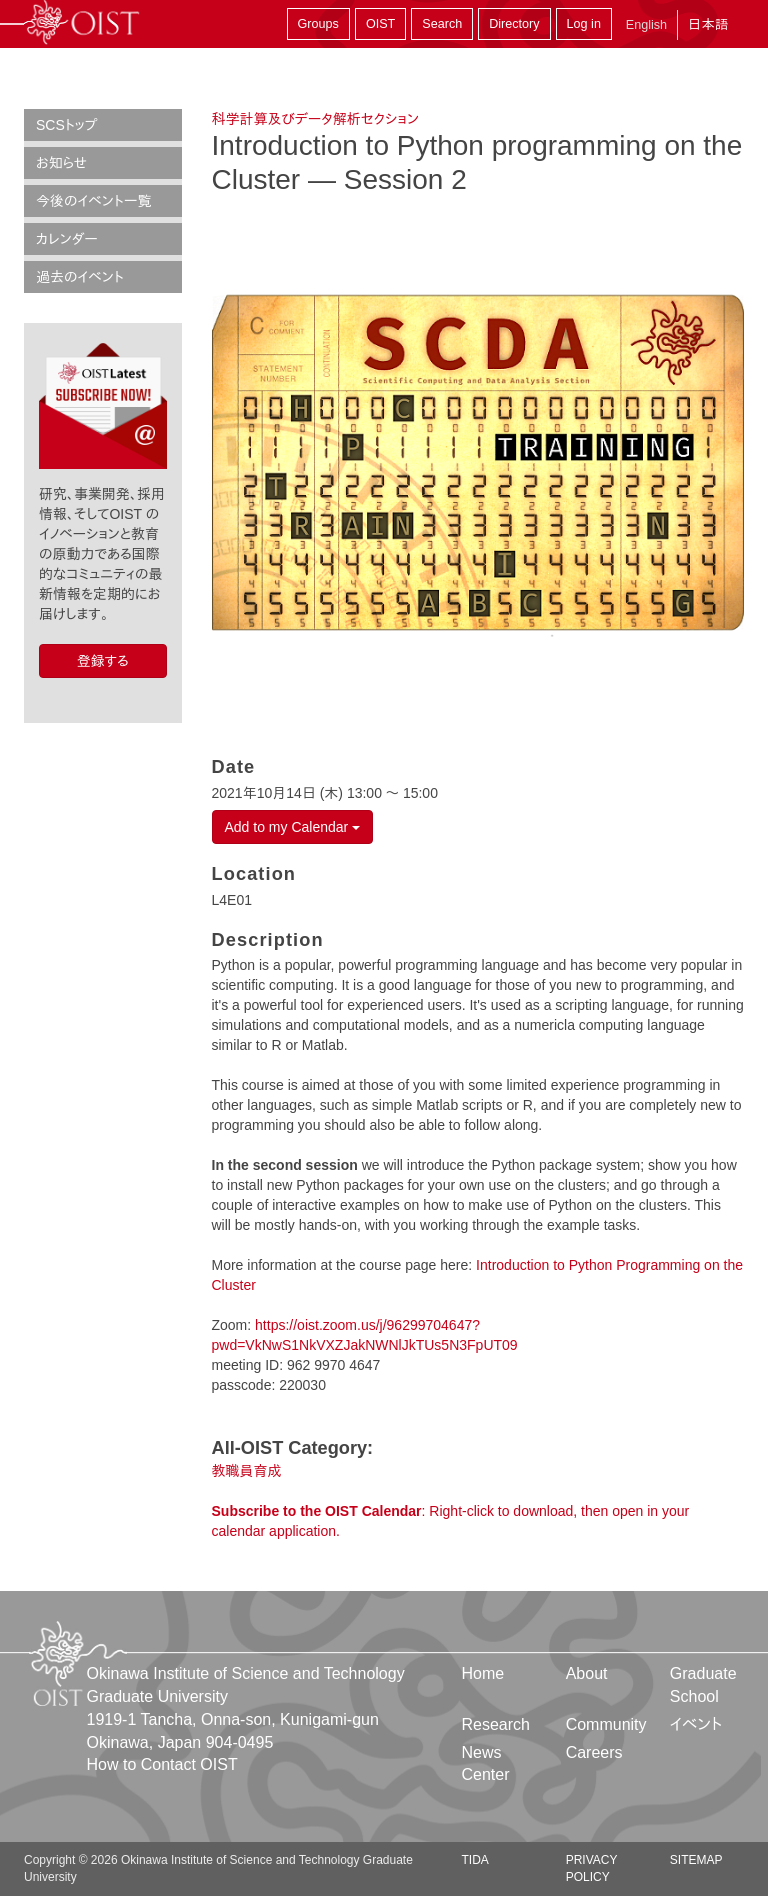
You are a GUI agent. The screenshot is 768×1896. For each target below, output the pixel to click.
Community (606, 1724)
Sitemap (696, 1860)
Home (483, 1673)
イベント (696, 1724)
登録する (103, 661)
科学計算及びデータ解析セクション (315, 119)
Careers (594, 1752)
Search (442, 24)
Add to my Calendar (293, 827)
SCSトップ (66, 125)
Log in (584, 24)
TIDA (475, 1860)
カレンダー (67, 239)
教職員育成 (247, 1471)
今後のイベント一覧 (94, 201)
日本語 (708, 24)
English (646, 25)
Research (496, 1724)
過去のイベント (80, 277)
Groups (318, 24)
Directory (514, 24)
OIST (380, 24)
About (587, 1673)
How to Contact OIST (162, 1764)
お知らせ (61, 163)
